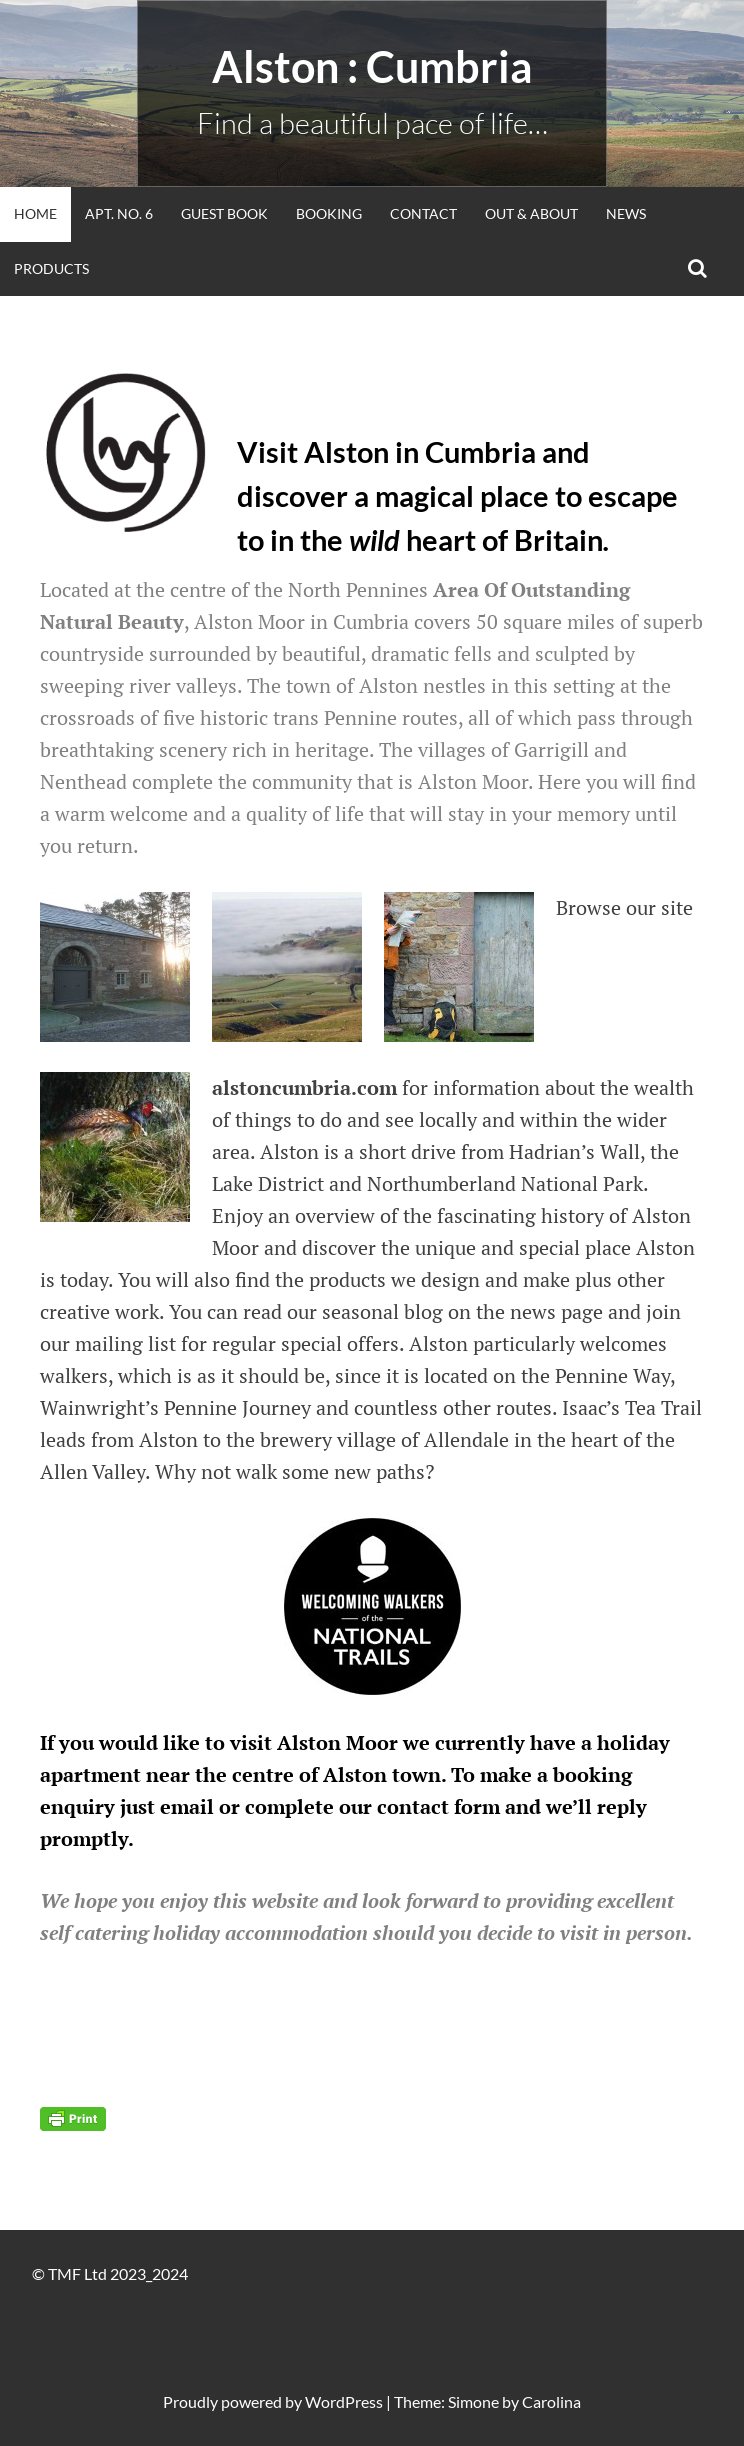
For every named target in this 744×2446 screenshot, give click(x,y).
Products (51, 268)
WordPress (344, 2401)
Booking (329, 213)
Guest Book (224, 213)
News (626, 213)
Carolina (551, 2401)
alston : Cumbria (372, 66)
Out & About (531, 213)
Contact (423, 213)
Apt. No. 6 (119, 213)
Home (35, 213)
